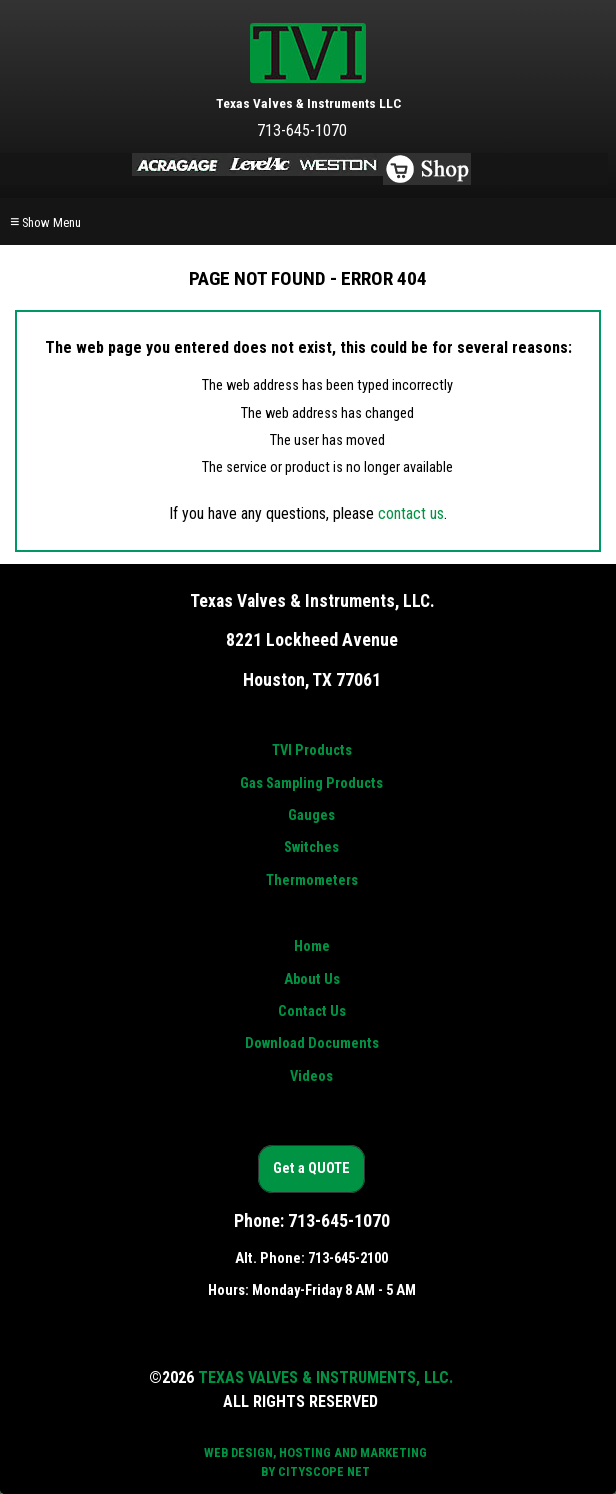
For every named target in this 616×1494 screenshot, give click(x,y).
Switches (311, 847)
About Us (312, 979)
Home (312, 946)
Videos (311, 1076)
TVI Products (312, 750)
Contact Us (312, 1011)
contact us (411, 513)
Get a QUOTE (311, 1168)
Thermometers (312, 880)
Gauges (311, 815)
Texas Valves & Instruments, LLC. (325, 1377)
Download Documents (312, 1043)
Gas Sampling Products (311, 783)
